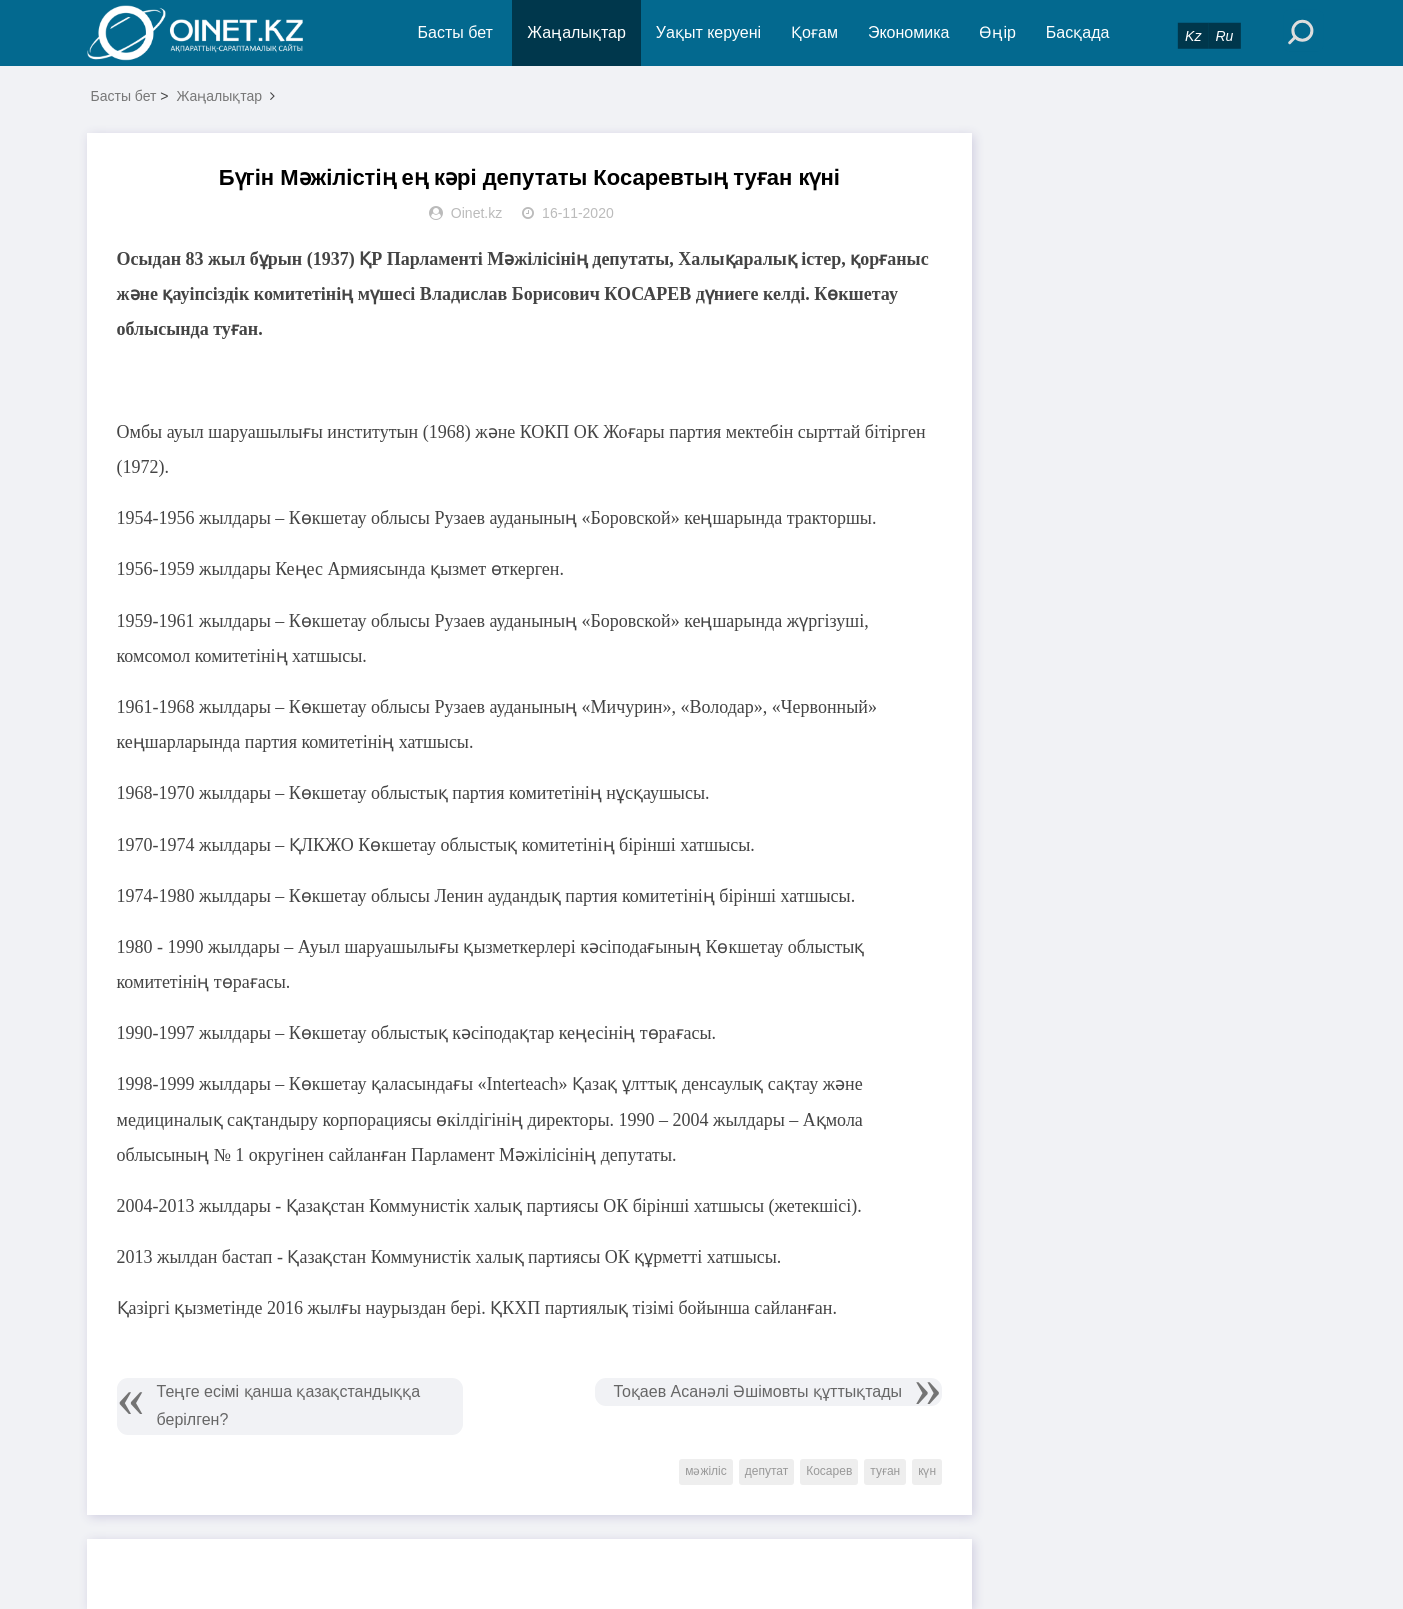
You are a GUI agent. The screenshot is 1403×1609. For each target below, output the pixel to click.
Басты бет (455, 32)
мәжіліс (706, 1471)
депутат (766, 1471)
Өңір (997, 32)
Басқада (1078, 32)
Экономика (909, 32)
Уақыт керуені (708, 32)
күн (927, 1471)
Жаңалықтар (576, 32)
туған (885, 1471)
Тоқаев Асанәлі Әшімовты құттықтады (757, 1391)
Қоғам (814, 32)
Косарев (829, 1471)
